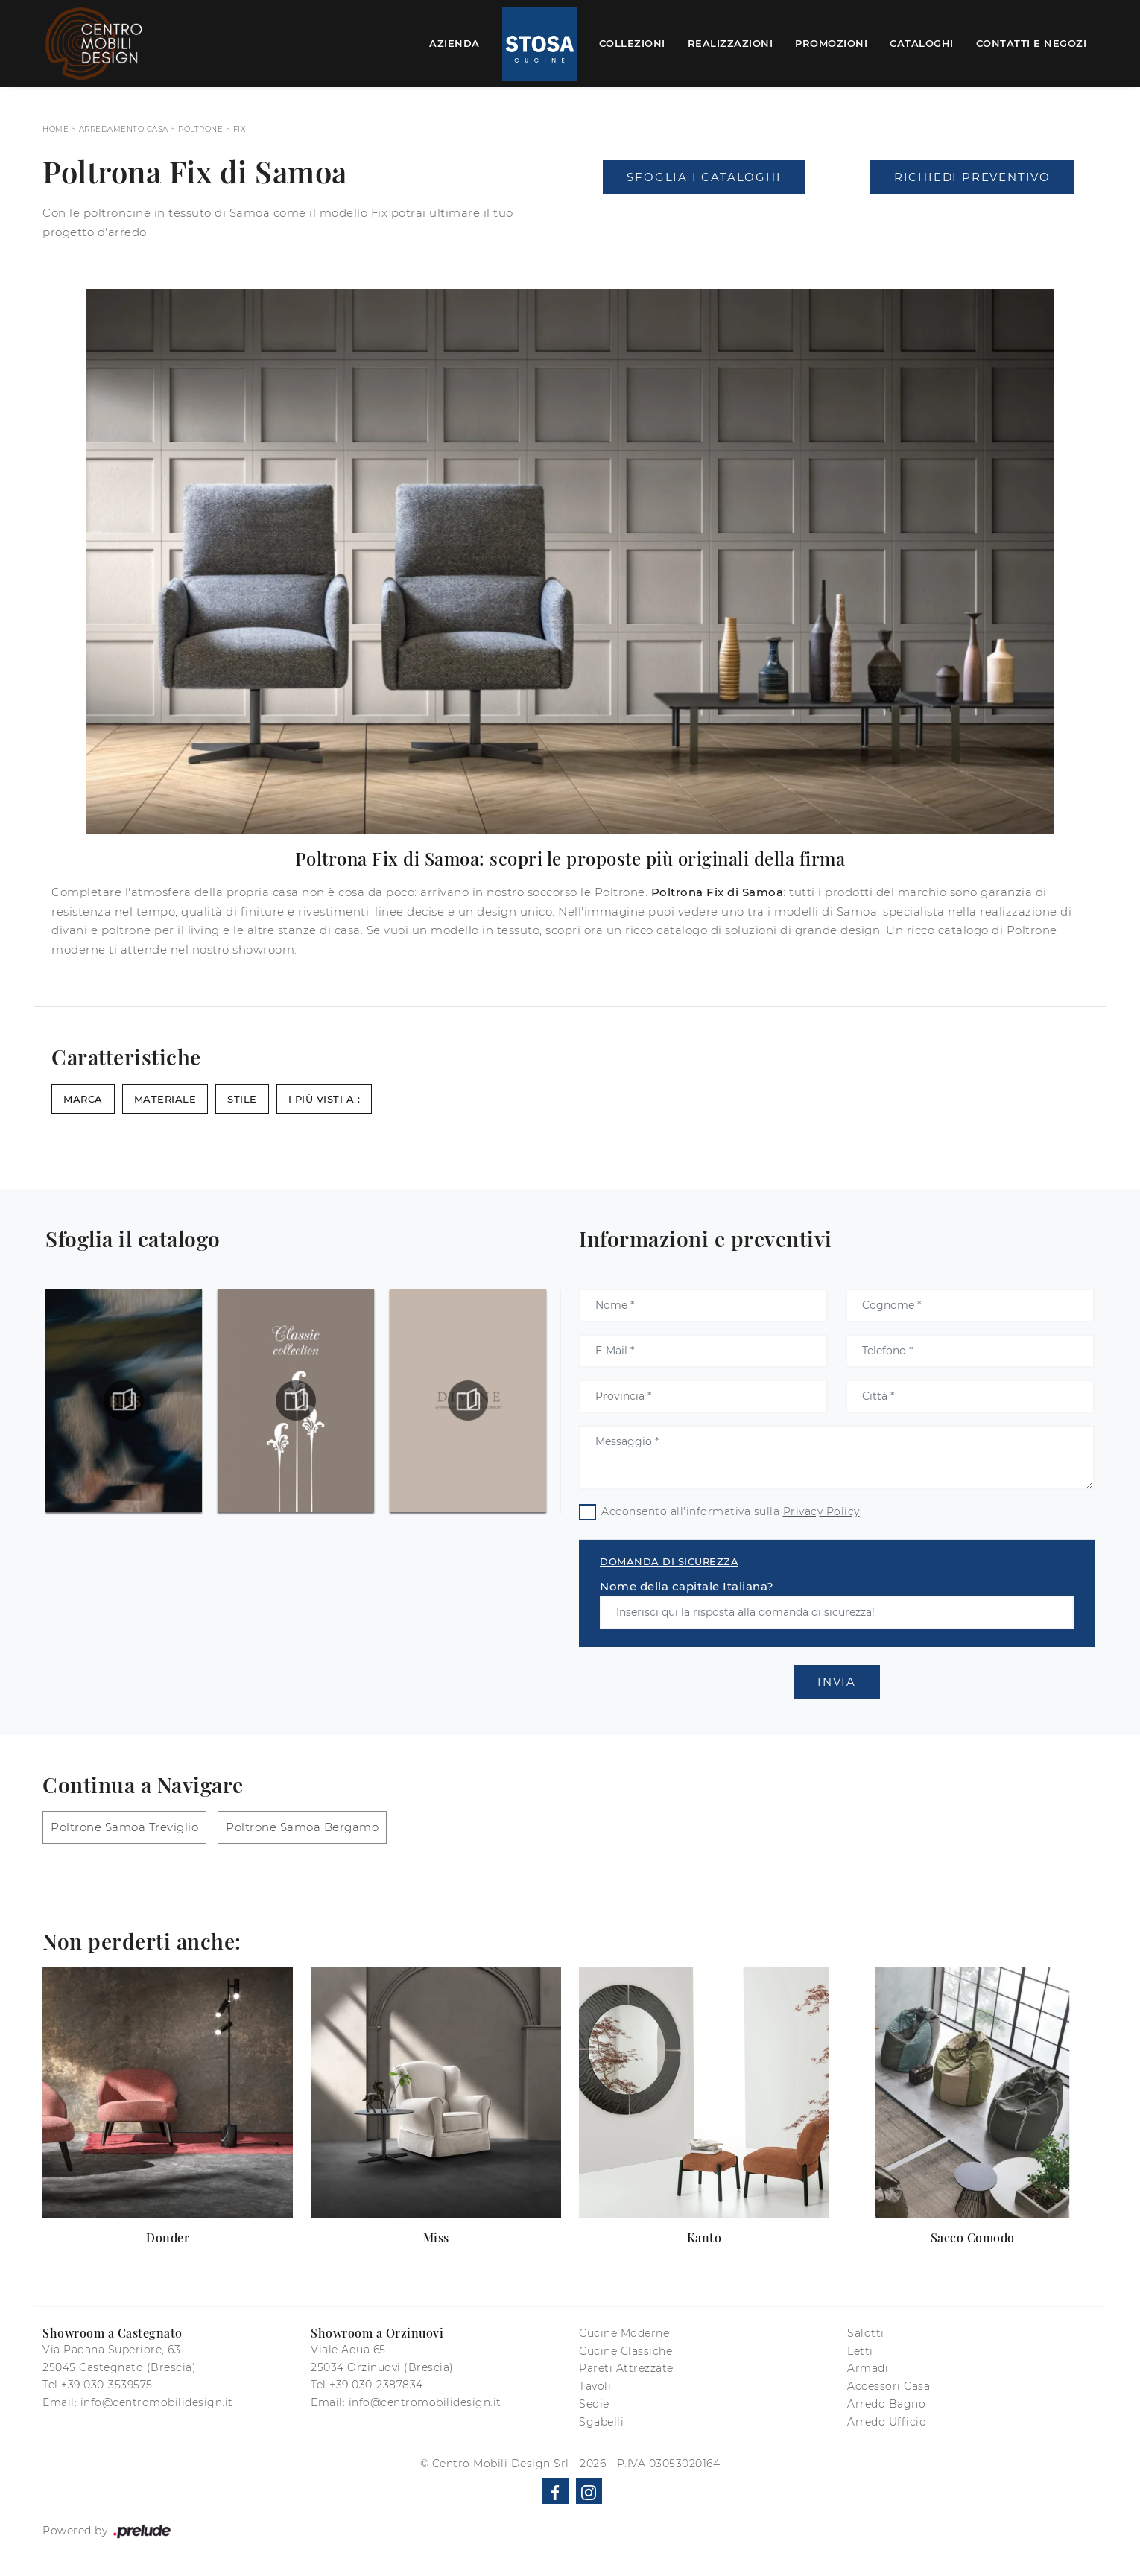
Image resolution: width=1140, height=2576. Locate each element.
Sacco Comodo (973, 2237)
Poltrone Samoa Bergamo (302, 1827)
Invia (836, 1682)
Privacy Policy (821, 1511)
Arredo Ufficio (886, 2422)
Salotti (865, 2333)
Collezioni (632, 43)
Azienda (454, 43)
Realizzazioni (730, 43)
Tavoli (595, 2386)
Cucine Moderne (624, 2333)
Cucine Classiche (625, 2351)
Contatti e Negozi (1031, 43)
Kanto (704, 2237)
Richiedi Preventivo (972, 177)
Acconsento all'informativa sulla (730, 1511)
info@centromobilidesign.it (156, 2402)
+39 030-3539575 (107, 2384)
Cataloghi (922, 43)
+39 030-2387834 (376, 2384)
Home (55, 129)
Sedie (594, 2404)
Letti (860, 2351)
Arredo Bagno (886, 2404)
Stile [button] (242, 1099)
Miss (436, 2237)
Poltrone (200, 129)
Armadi (867, 2368)
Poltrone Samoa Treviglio (124, 1827)
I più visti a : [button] (324, 1099)
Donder (167, 2237)
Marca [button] (83, 1099)
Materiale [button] (165, 1099)
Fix (239, 129)
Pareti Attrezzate (626, 2368)
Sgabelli (601, 2422)
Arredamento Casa (123, 129)
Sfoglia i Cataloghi (704, 177)
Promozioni (831, 43)
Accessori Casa (888, 2386)
